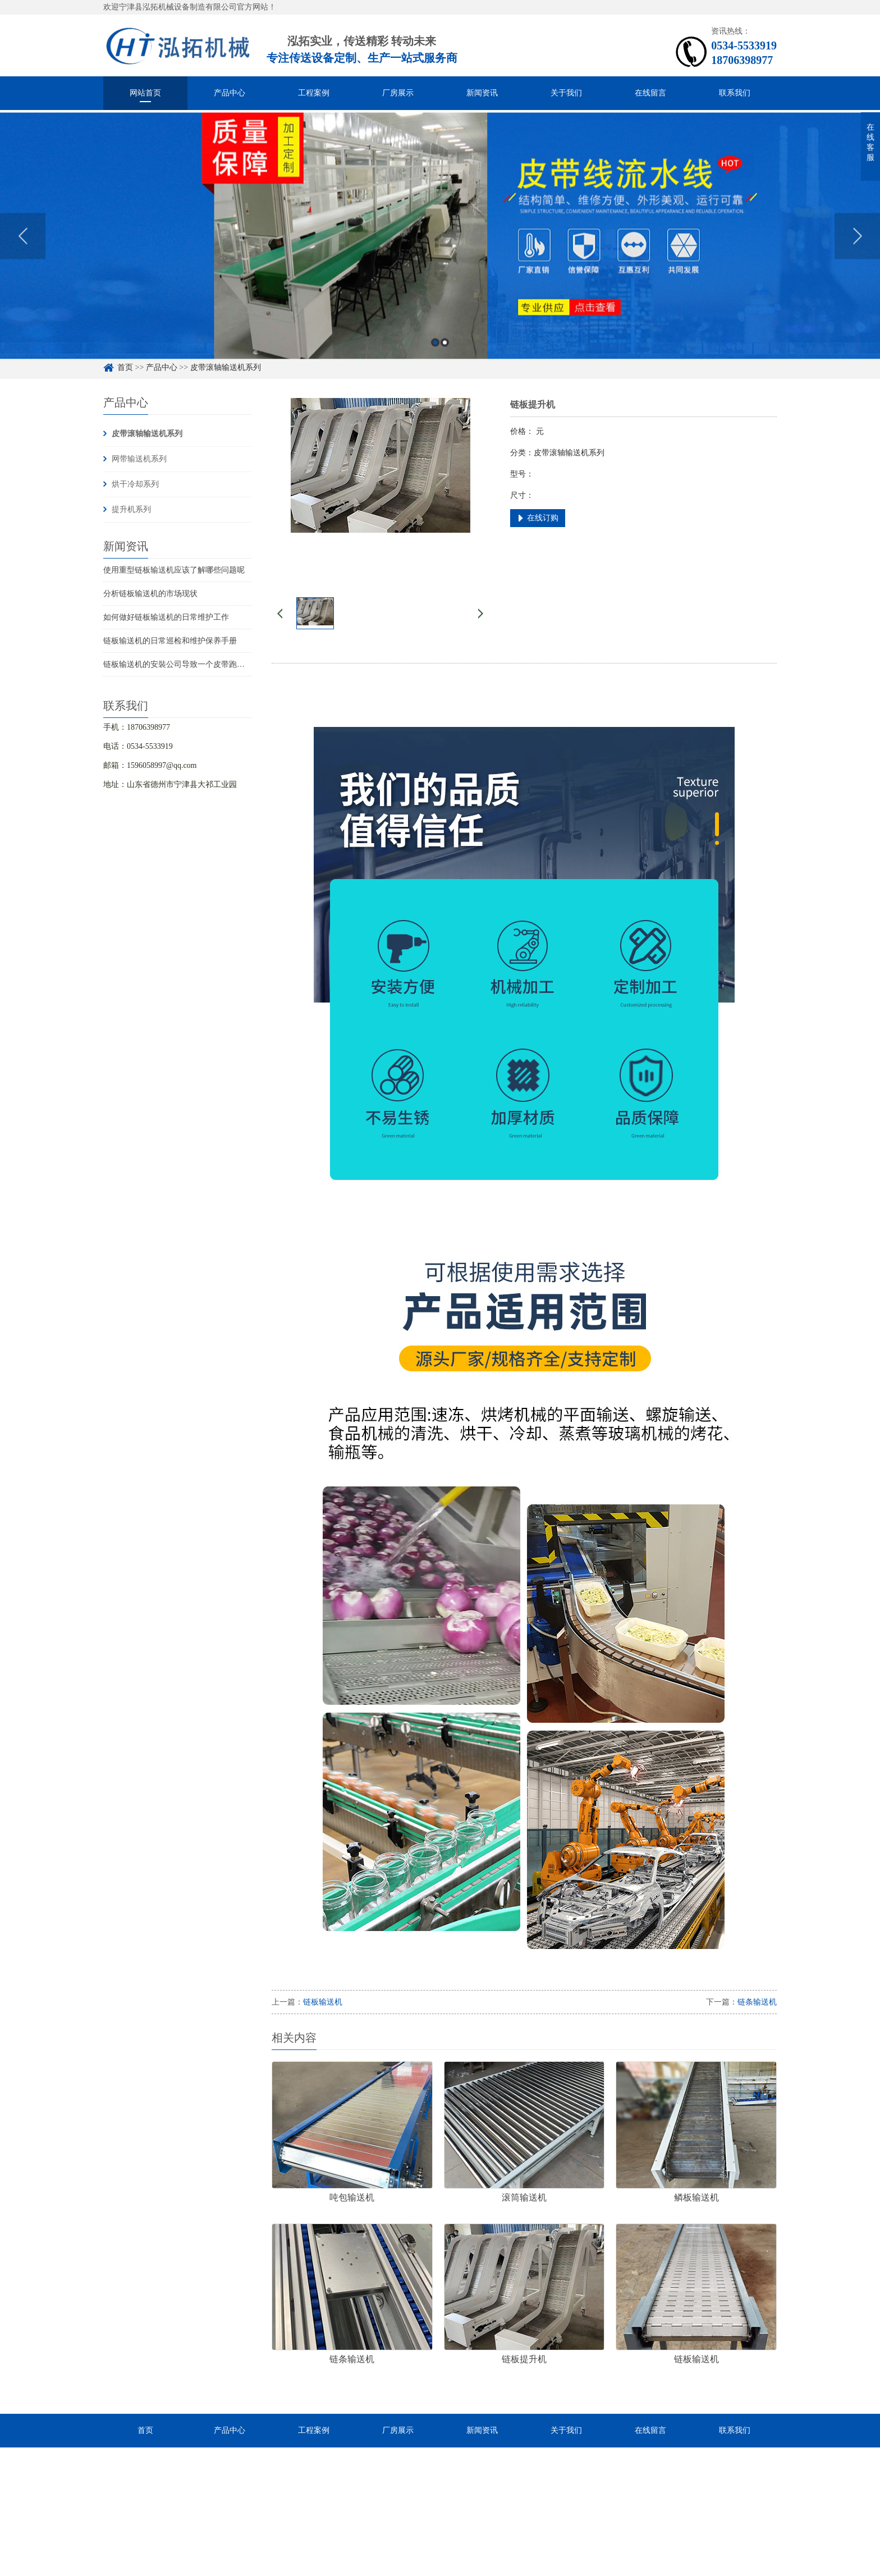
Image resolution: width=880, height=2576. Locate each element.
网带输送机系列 (139, 459)
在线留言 (650, 93)
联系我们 (734, 93)
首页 (145, 2430)
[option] (440, 252)
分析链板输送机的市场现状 (150, 593)
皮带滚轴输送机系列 (147, 433)
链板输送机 (322, 2002)
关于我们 (566, 93)
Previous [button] (22, 252)
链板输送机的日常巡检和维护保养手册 (170, 641)
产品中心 (229, 93)
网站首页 (145, 93)
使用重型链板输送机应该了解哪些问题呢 (174, 570)
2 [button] (445, 358)
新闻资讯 (482, 93)
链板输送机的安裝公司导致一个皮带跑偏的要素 (185, 664)
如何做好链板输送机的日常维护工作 (166, 617)
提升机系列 (131, 509)
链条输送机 (757, 2002)
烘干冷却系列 (135, 484)
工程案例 (313, 93)
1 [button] (435, 358)
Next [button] (857, 252)
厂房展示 (398, 93)
